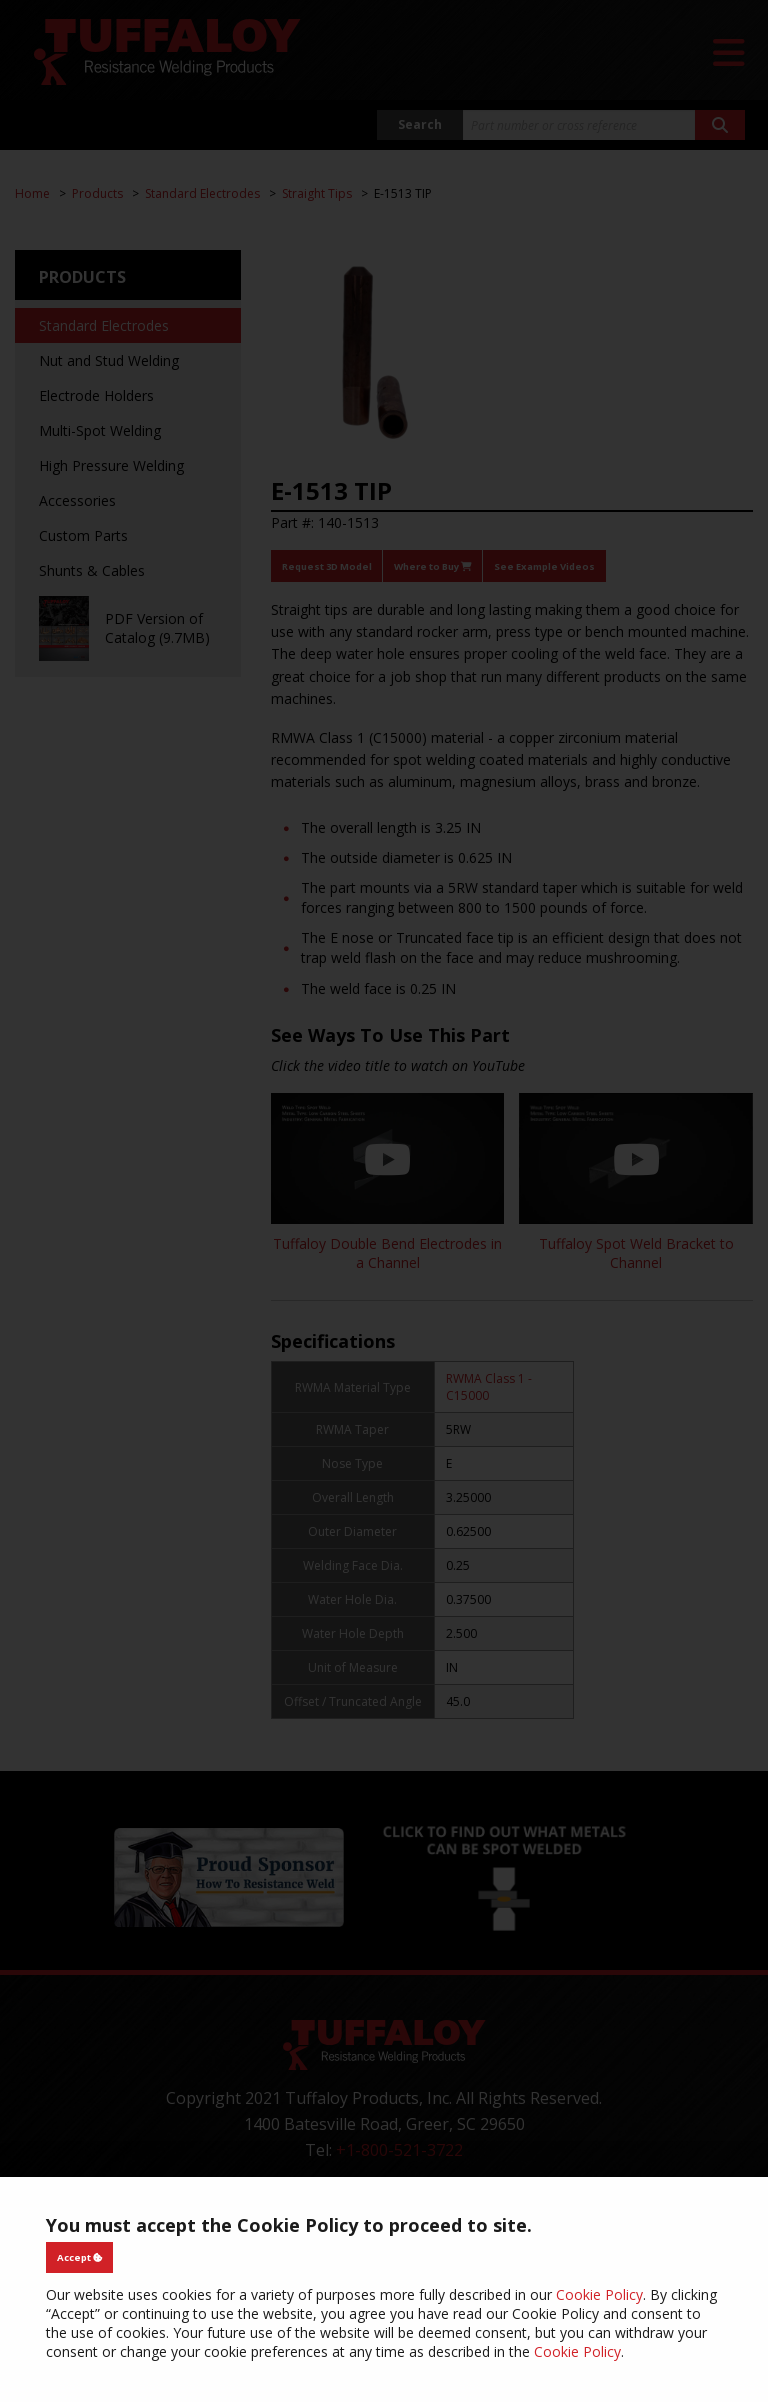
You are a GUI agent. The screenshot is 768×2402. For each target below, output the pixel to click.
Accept (80, 2257)
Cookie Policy (599, 2294)
